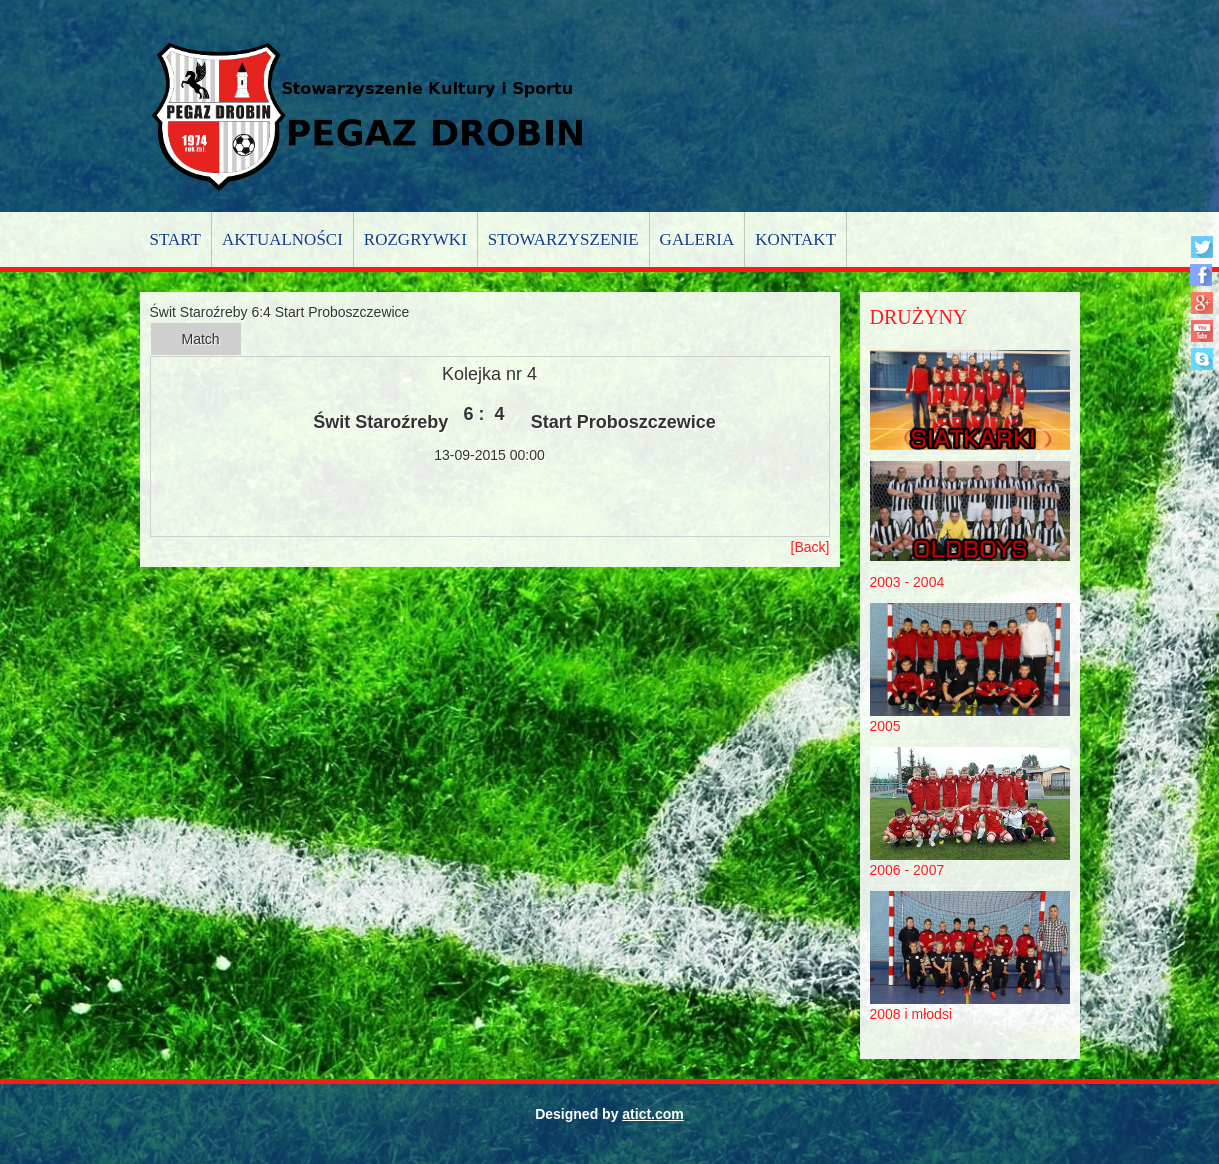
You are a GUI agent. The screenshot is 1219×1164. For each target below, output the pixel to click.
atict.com (652, 1114)
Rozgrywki (415, 239)
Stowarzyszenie (563, 239)
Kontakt (795, 239)
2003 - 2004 (907, 582)
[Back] (810, 547)
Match (201, 339)
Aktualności (282, 239)
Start (175, 239)
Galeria (697, 239)
